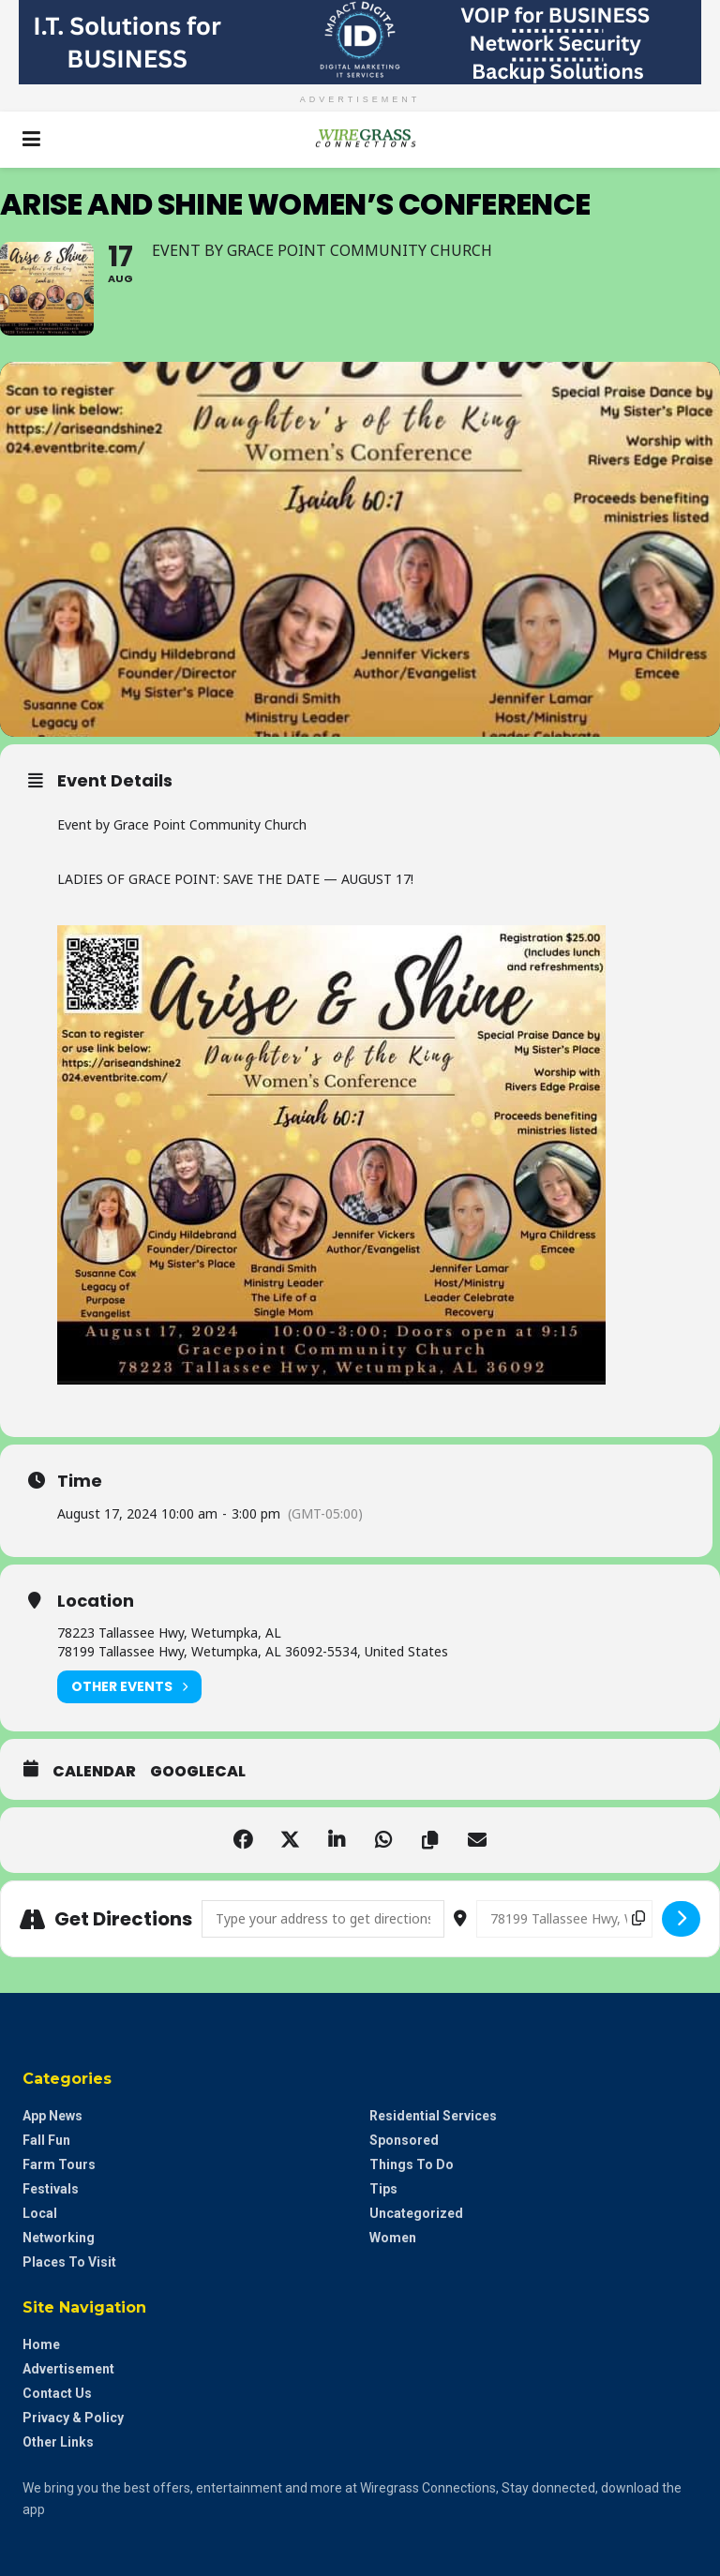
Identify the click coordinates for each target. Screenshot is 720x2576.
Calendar (94, 1771)
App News (52, 2115)
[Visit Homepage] (359, 139)
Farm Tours (59, 2164)
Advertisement (68, 2368)
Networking (58, 2237)
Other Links (58, 2441)
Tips (383, 2188)
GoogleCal (198, 1771)
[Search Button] (688, 140)
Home (41, 2344)
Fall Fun (46, 2140)
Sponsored (404, 2140)
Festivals (50, 2188)
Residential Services (433, 2115)
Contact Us (57, 2393)
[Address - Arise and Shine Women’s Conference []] (323, 1919)
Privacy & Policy (73, 2417)
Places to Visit (69, 2261)
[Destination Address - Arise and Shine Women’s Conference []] (564, 1919)
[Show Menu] (31, 140)
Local (39, 2213)
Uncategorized (416, 2213)
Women (392, 2237)
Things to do (411, 2164)
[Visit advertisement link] (360, 42)
